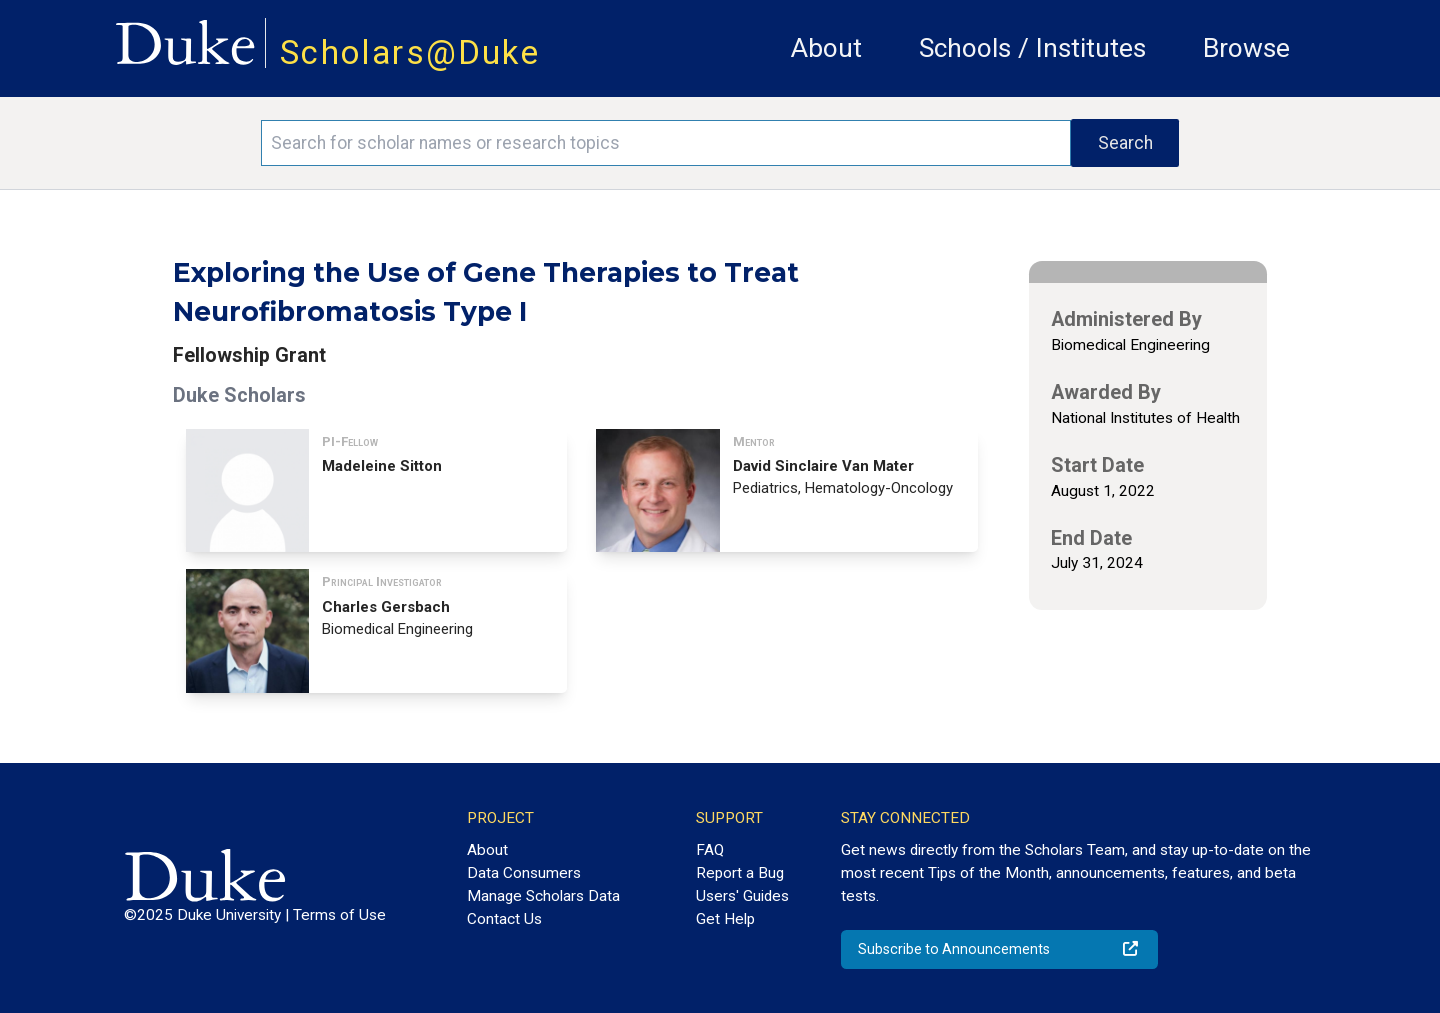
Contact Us (504, 919)
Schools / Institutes (1032, 48)
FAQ (710, 850)
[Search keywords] (666, 143)
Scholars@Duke (410, 52)
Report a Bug (740, 873)
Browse (1246, 48)
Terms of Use (339, 915)
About (826, 48)
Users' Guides (742, 896)
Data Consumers (524, 873)
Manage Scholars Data (543, 896)
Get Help (725, 919)
